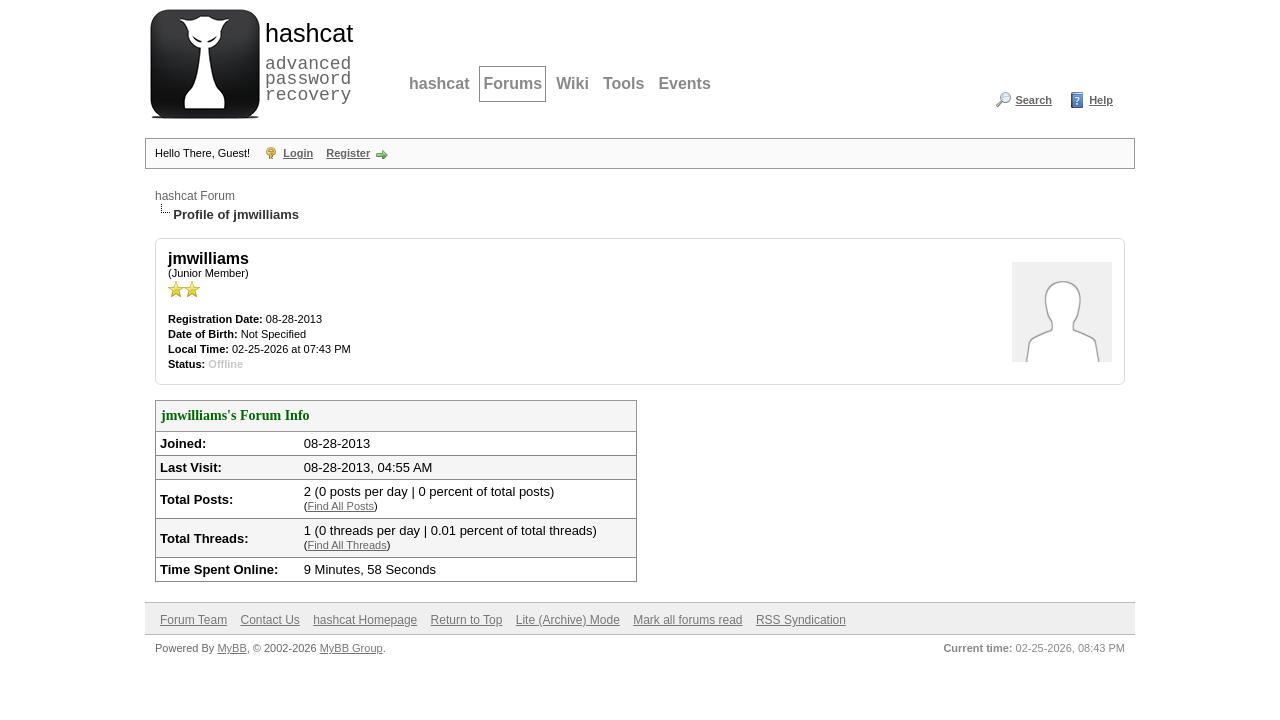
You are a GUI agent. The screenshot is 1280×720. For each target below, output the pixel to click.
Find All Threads (346, 545)
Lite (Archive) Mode (568, 620)
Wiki (572, 83)
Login (298, 153)
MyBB (231, 648)
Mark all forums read (687, 620)
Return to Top (467, 620)
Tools (623, 83)
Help (1101, 100)
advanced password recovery (305, 61)
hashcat (439, 83)
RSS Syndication (801, 620)
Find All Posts (340, 506)
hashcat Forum (195, 196)
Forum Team (193, 620)
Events (684, 83)
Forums (512, 83)
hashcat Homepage (365, 620)
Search (1033, 100)
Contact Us (269, 620)
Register (348, 153)
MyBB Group (351, 648)
